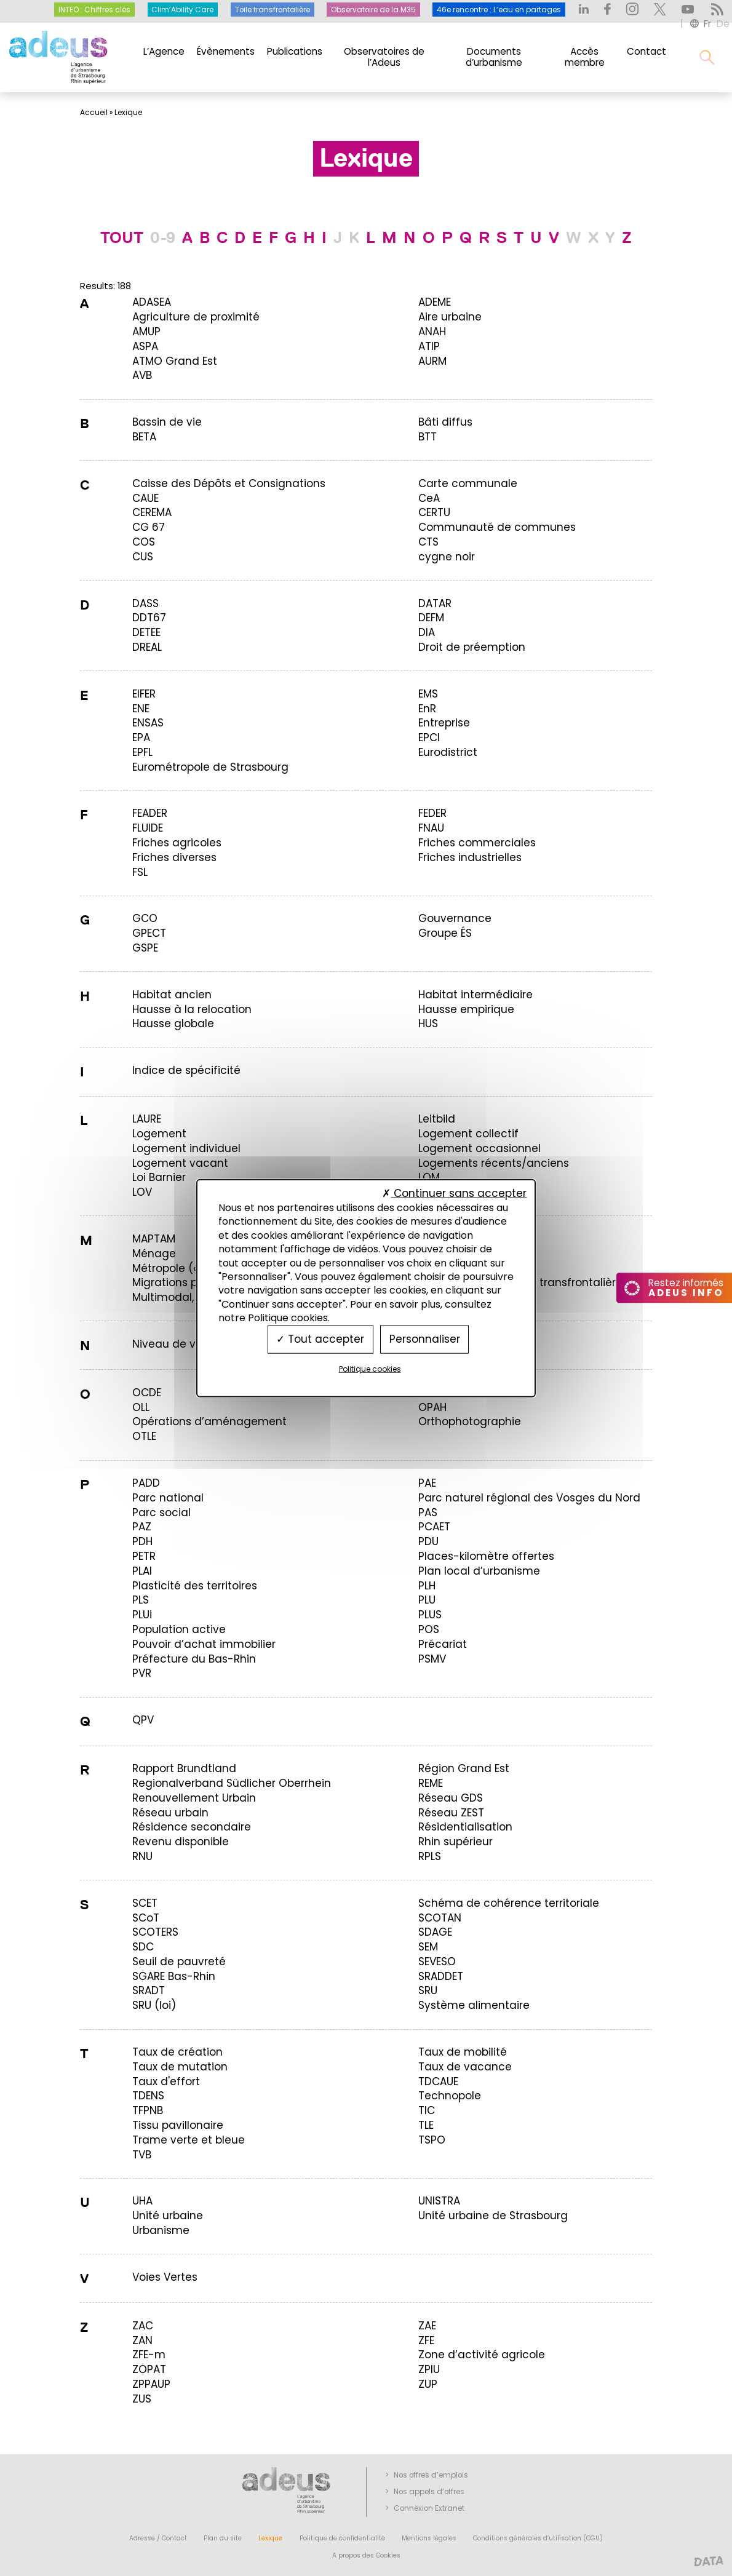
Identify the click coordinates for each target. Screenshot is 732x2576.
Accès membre (585, 57)
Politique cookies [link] (370, 1368)
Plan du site (223, 2538)
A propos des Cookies (366, 2555)
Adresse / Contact (158, 2538)
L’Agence (164, 51)
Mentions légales (429, 2538)
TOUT (121, 238)
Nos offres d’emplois (431, 2475)
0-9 (162, 238)
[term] (151, 302)
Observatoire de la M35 (373, 10)
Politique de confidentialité (342, 2538)
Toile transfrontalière (272, 10)
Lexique (270, 2538)
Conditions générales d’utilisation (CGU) (538, 2538)
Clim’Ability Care (182, 10)
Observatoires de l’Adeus (384, 57)
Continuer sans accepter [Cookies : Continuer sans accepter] (454, 1192)
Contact (646, 51)
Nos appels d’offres (429, 2492)
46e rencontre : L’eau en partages (499, 10)
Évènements (226, 51)
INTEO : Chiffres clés (94, 10)
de (723, 23)
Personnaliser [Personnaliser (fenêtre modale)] (424, 1339)
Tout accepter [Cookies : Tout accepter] (320, 1339)
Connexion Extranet (429, 2508)
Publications (294, 51)
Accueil (94, 112)
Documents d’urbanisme (494, 57)
